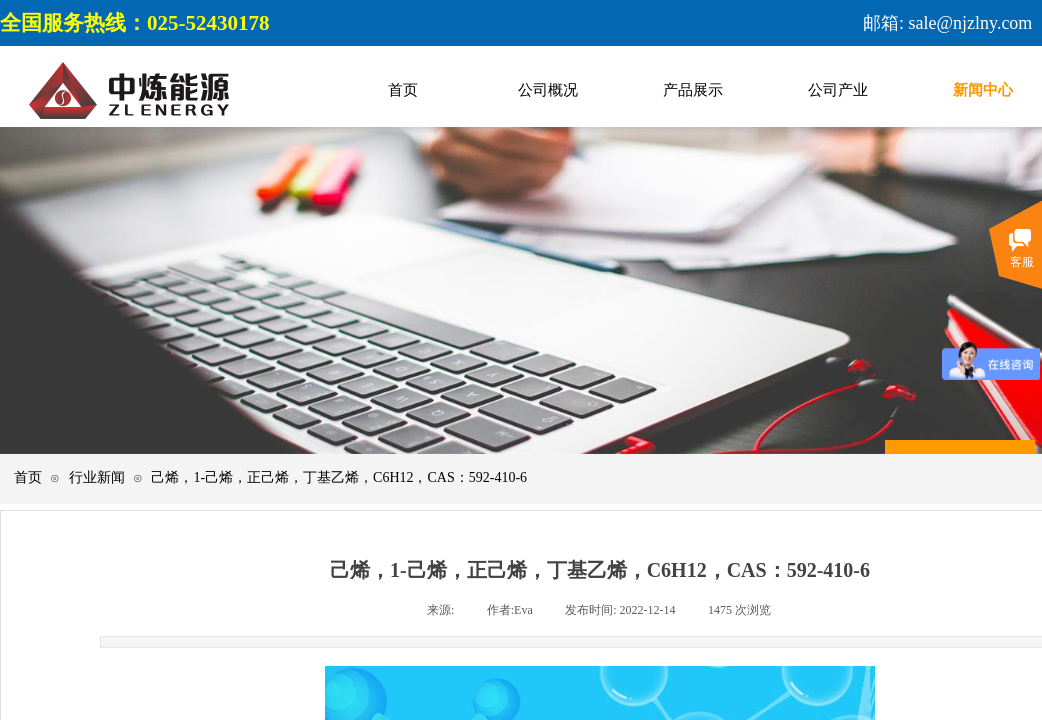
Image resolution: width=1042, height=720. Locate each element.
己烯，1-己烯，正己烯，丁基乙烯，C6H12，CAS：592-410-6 (339, 477)
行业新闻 (97, 477)
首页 (28, 477)
